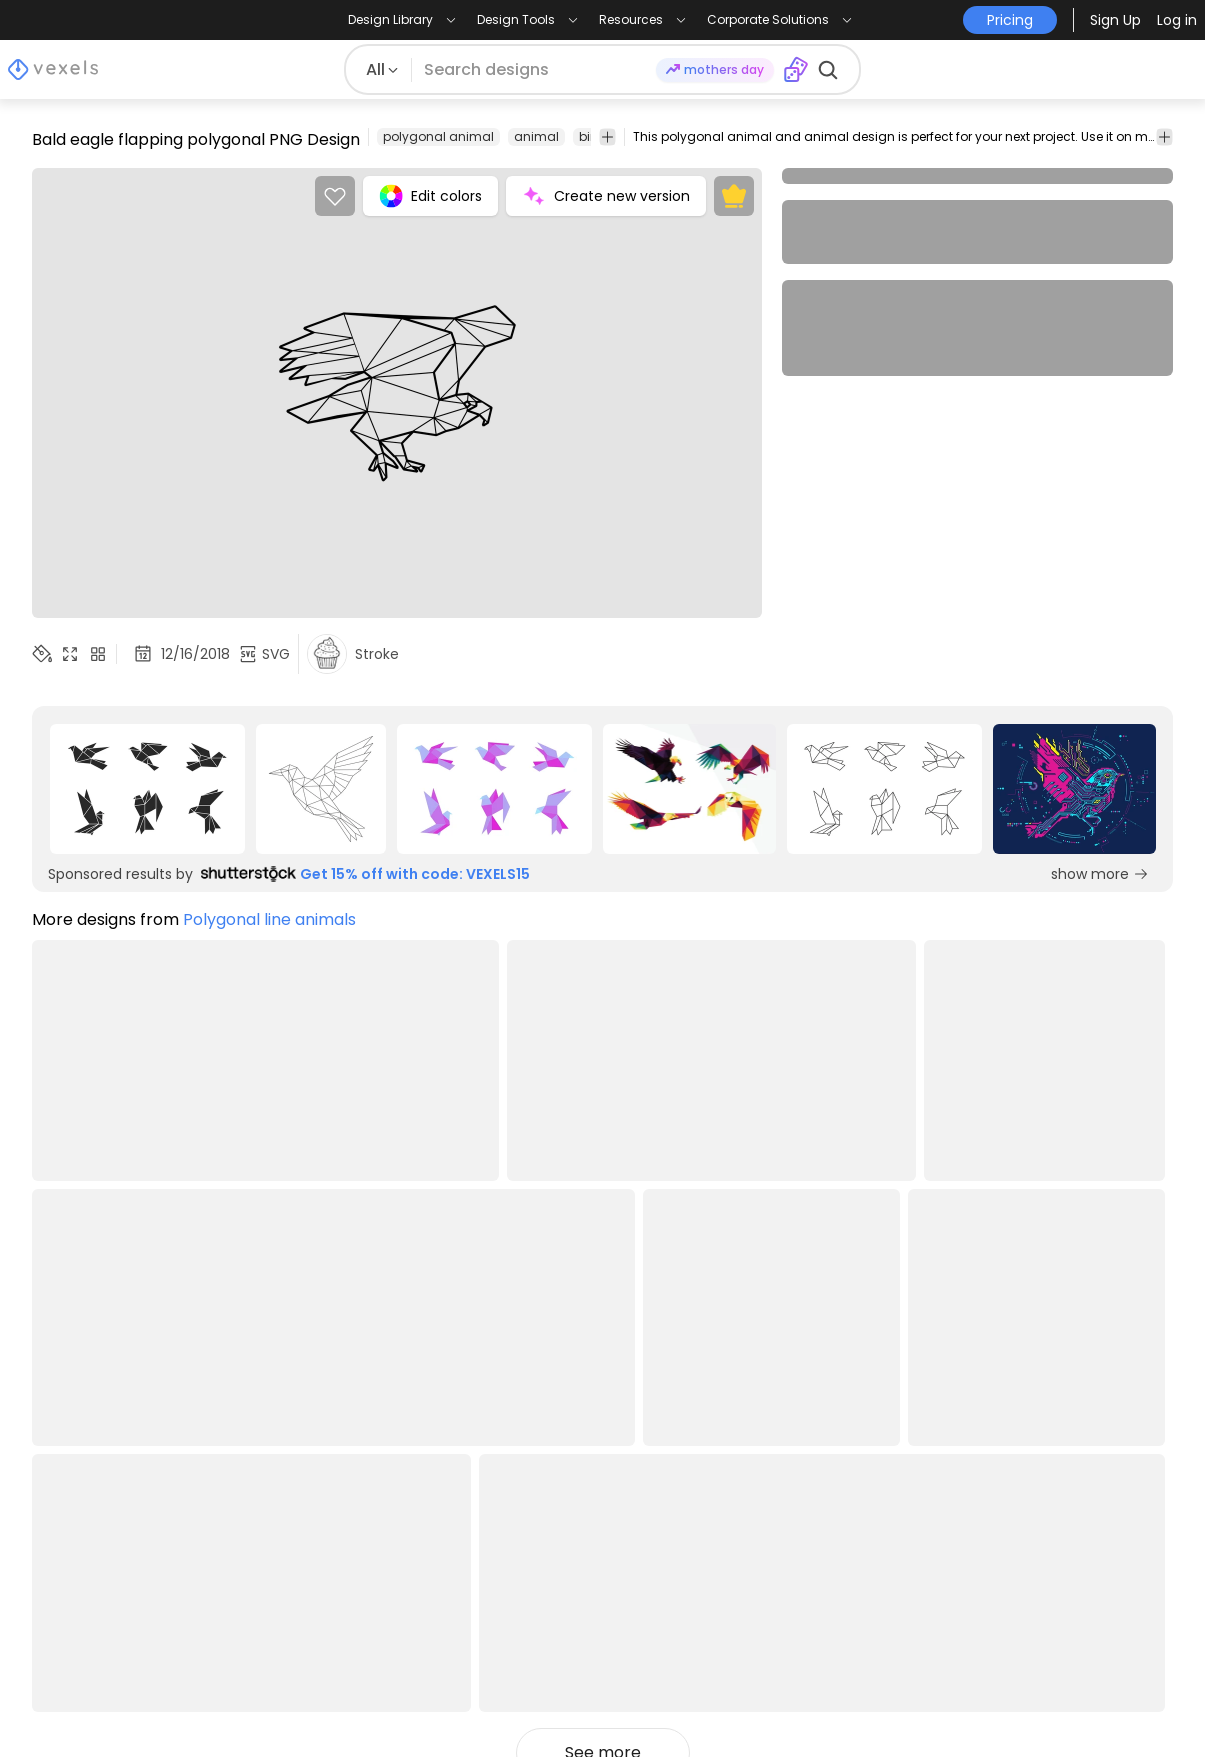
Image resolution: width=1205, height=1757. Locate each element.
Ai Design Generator (794, 1463)
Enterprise (526, 1491)
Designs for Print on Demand (142, 1575)
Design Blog (77, 1435)
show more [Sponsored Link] (1100, 874)
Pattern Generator (788, 1603)
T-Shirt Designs (89, 1463)
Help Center (305, 1519)
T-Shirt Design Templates (129, 1519)
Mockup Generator (790, 1491)
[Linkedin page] (1160, 1705)
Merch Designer (777, 1435)
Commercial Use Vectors (128, 1547)
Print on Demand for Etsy (127, 1603)
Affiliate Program (552, 1463)
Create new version (606, 196)
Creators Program (557, 1435)
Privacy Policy (312, 1491)
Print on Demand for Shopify (141, 1631)
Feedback (526, 1575)
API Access (529, 1519)
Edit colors (430, 196)
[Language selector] (1059, 1469)
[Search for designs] (533, 70)
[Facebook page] (1061, 1705)
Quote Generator (784, 1575)
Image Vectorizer (783, 1519)
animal (536, 136)
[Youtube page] (1127, 1705)
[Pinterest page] (1094, 1705)
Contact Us (532, 1547)
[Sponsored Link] (147, 789)
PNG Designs (80, 1491)
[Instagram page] (1028, 1705)
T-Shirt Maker (767, 1547)
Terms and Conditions (346, 1463)
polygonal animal (438, 136)
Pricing (285, 1435)
